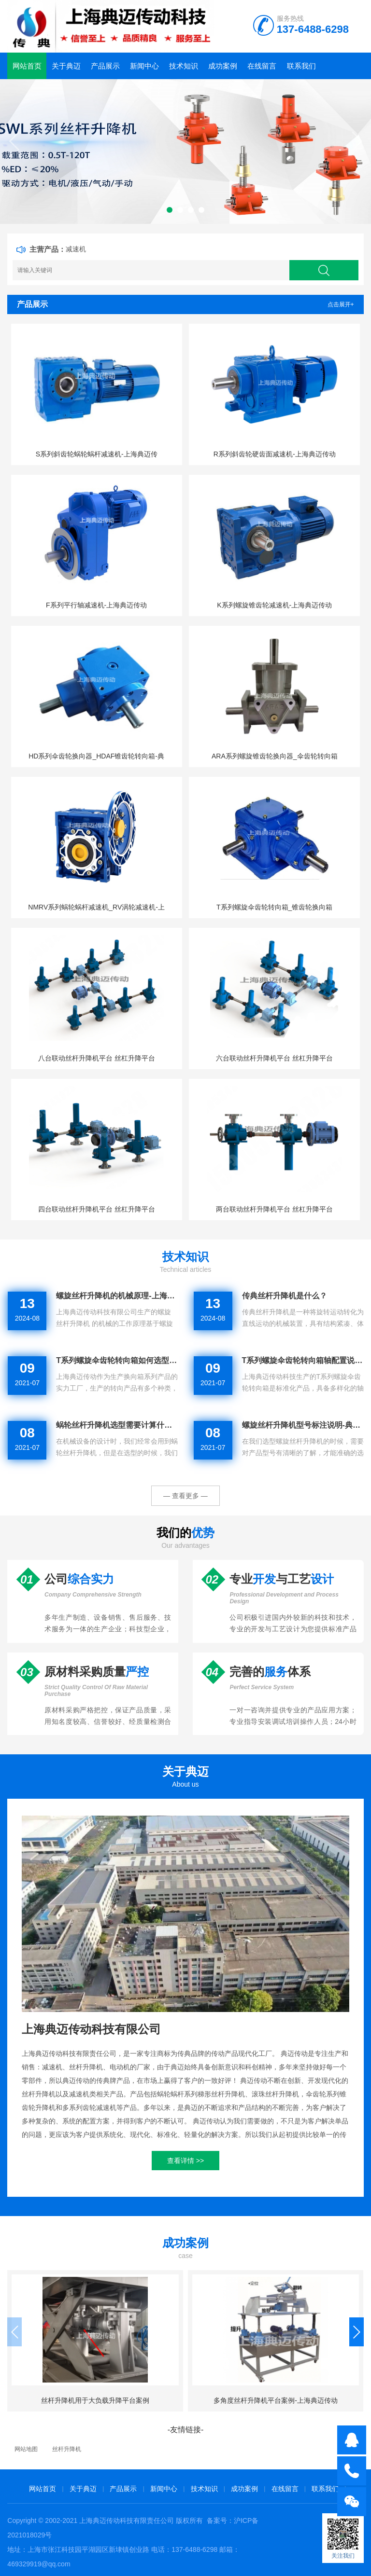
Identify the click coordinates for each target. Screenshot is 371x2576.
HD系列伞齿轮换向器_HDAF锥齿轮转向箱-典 (96, 756)
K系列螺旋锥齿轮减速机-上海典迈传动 (274, 605)
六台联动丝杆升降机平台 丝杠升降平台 (274, 1058)
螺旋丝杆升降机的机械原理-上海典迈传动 (117, 1296)
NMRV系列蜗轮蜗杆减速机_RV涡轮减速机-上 (96, 907)
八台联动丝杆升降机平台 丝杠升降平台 (96, 1058)
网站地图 (26, 2449)
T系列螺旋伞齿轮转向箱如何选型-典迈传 (117, 1360)
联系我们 (301, 66)
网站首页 (27, 66)
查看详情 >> (185, 2160)
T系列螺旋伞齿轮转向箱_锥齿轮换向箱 (274, 907)
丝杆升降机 (66, 2449)
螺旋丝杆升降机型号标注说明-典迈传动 (303, 1425)
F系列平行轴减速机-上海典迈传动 (96, 605)
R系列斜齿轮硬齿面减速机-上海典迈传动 (275, 454)
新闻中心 (144, 66)
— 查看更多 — (185, 1496)
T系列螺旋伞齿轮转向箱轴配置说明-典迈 (303, 1360)
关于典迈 (66, 66)
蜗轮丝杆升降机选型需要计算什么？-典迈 (117, 1425)
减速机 (76, 249)
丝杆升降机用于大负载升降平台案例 (95, 2400)
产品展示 (105, 66)
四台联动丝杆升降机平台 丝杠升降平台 (96, 1209)
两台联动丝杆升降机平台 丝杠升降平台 (274, 1209)
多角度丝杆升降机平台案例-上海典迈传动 (276, 2400)
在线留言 (261, 66)
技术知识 (183, 66)
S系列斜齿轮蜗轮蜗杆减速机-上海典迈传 (96, 454)
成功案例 (222, 66)
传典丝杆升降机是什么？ (284, 1296)
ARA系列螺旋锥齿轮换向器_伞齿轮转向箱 (275, 756)
